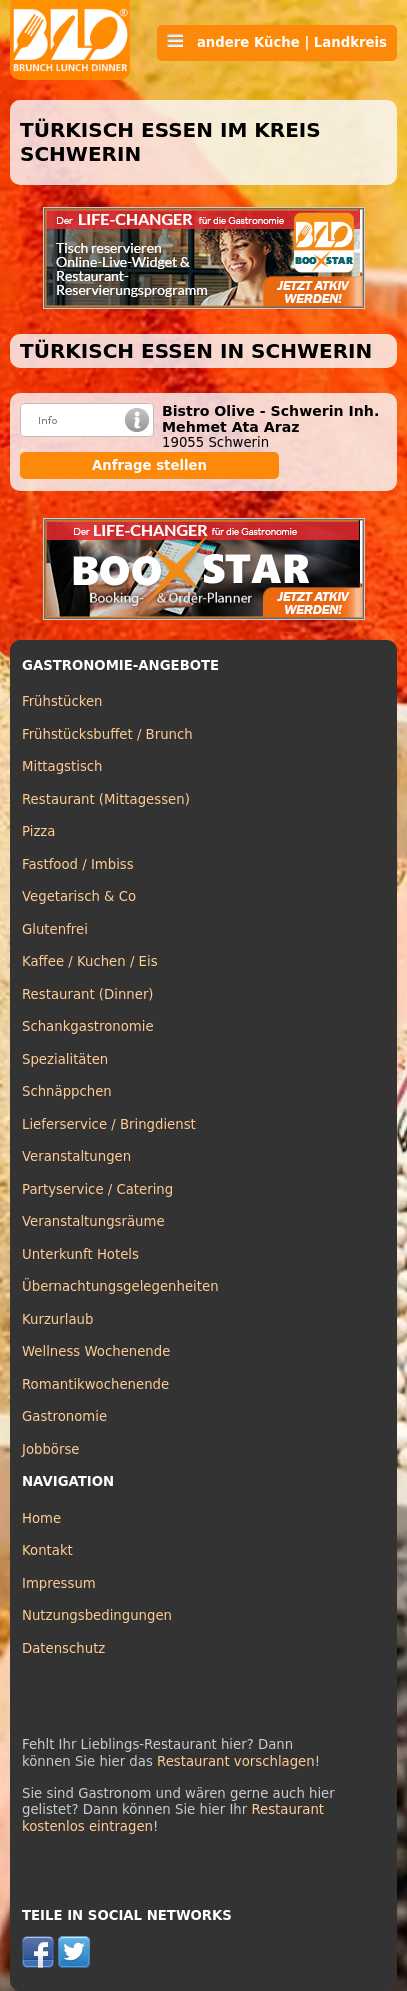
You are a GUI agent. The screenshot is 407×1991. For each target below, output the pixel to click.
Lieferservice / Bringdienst (109, 1124)
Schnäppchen (67, 1091)
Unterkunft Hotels (80, 1254)
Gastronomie (64, 1416)
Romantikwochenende (95, 1384)
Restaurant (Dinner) (88, 994)
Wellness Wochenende (96, 1351)
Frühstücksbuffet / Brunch (107, 734)
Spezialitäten (65, 1059)
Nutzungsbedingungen (97, 1615)
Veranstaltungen (76, 1156)
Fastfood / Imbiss (78, 864)
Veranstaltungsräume (93, 1221)
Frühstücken (62, 701)
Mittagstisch (62, 766)
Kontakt (47, 1550)
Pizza (38, 831)
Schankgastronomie (88, 1026)
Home (41, 1518)
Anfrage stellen (149, 465)
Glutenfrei (55, 929)
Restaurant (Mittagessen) (106, 799)
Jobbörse (51, 1449)
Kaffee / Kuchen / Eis (90, 961)
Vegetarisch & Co (79, 896)
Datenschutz (63, 1648)
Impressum (59, 1583)
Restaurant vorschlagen (236, 1761)
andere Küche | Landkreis (277, 42)
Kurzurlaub (57, 1319)
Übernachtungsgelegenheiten (120, 1286)
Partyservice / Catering (97, 1189)
